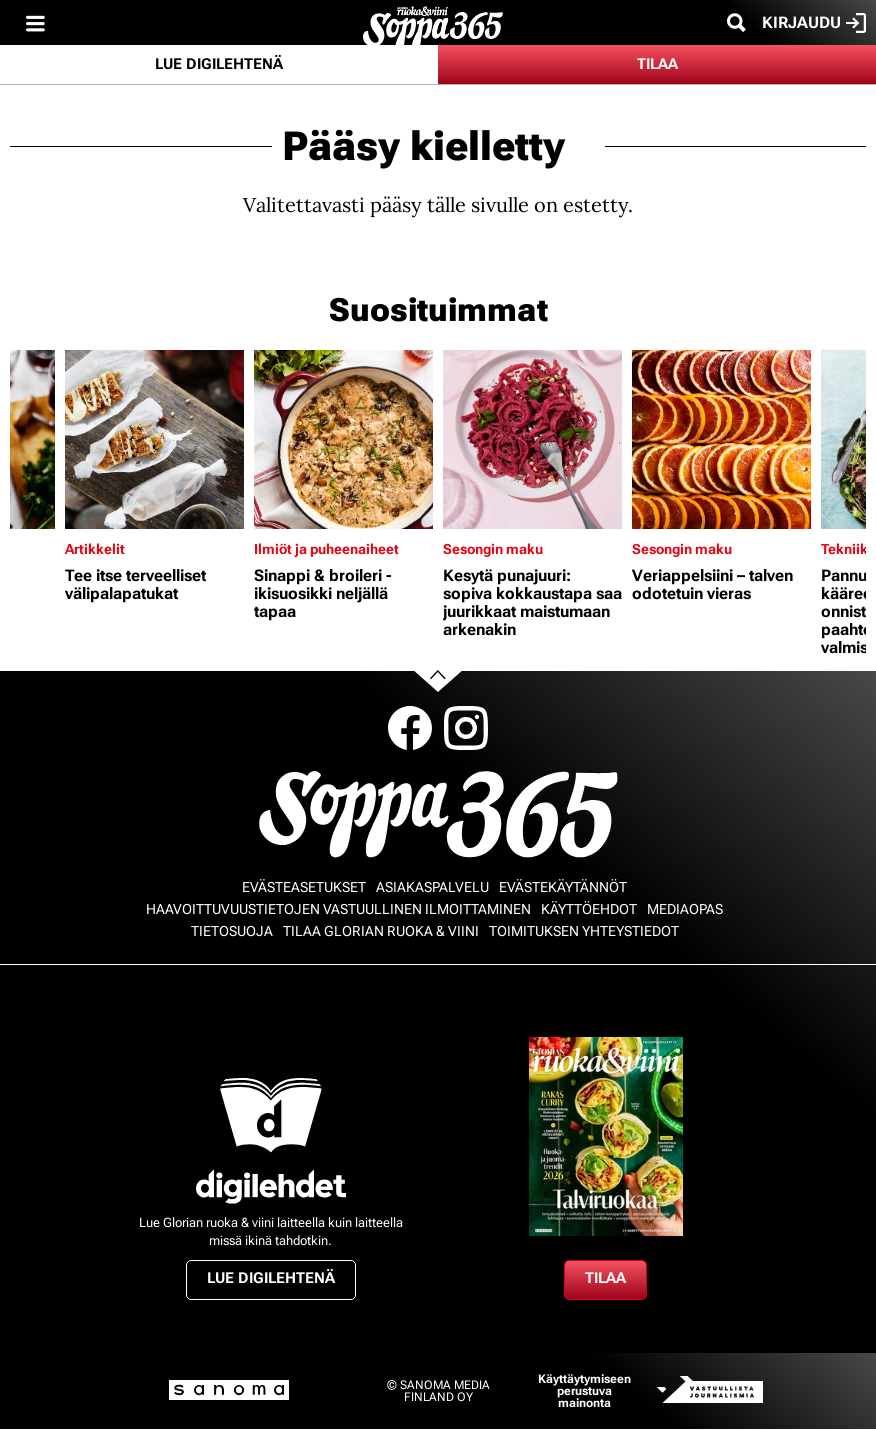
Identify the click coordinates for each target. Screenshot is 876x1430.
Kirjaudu (814, 23)
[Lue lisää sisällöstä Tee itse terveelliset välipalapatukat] (154, 439)
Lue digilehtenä (219, 64)
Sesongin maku (493, 549)
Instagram (466, 728)
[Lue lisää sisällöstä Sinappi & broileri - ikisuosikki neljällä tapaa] (343, 439)
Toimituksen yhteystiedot (584, 931)
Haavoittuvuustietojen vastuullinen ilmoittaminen (338, 909)
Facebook (410, 728)
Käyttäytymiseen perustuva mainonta (584, 1391)
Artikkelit (95, 549)
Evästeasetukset (304, 887)
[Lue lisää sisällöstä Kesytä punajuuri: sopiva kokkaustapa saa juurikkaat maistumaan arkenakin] (532, 439)
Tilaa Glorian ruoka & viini (381, 931)
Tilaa (657, 64)
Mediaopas (685, 909)
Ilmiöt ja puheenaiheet (326, 549)
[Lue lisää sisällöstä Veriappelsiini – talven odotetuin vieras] (721, 439)
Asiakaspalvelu (432, 887)
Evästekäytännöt (563, 887)
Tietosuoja (232, 931)
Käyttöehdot (589, 909)
